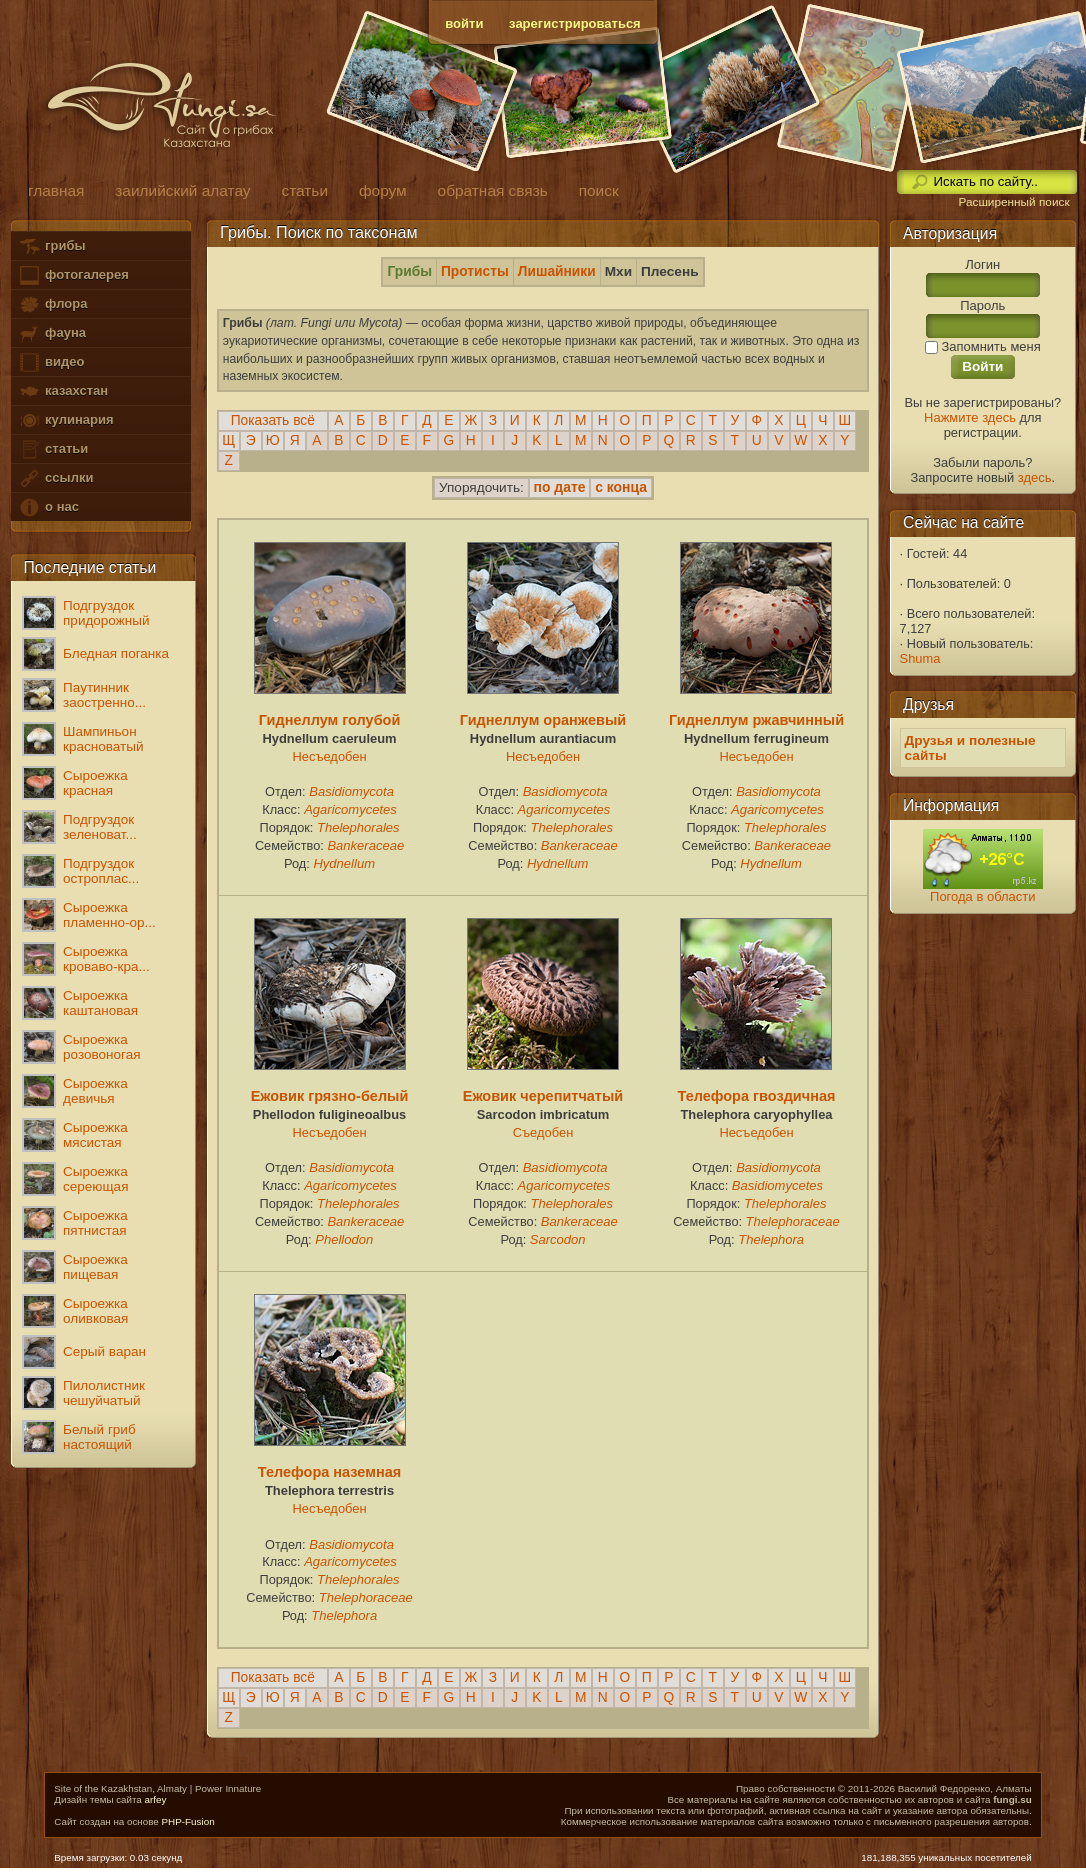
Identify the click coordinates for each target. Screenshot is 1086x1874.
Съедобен (543, 1132)
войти (464, 23)
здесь (1035, 477)
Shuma (920, 658)
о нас (48, 507)
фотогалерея (73, 275)
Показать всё (273, 420)
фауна (52, 333)
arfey (156, 1799)
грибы (51, 246)
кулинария (65, 420)
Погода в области (982, 896)
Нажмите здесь (970, 417)
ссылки (55, 478)
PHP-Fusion (187, 1821)
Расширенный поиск (1013, 202)
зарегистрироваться (575, 23)
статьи (53, 449)
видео (51, 362)
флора (52, 304)
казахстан (63, 391)
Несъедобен (329, 756)
